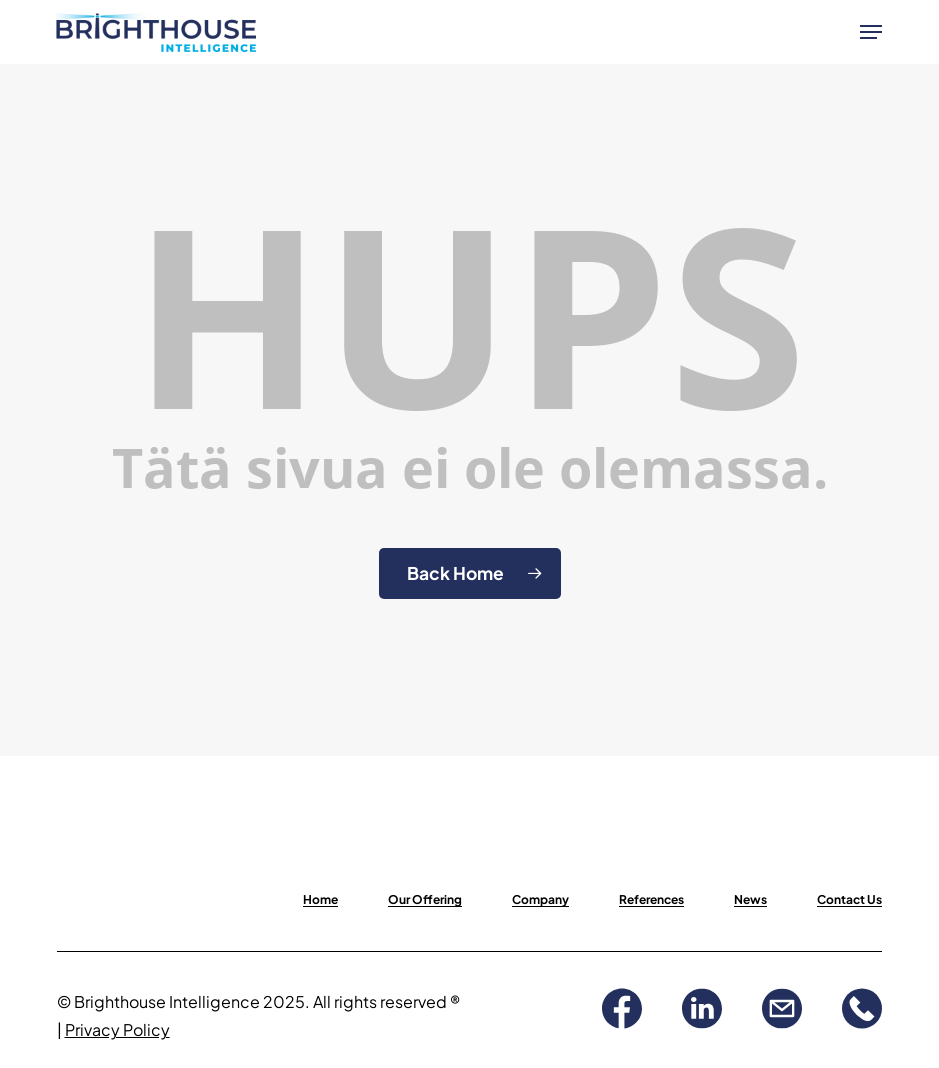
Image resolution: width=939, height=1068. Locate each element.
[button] (871, 32)
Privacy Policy (117, 1029)
